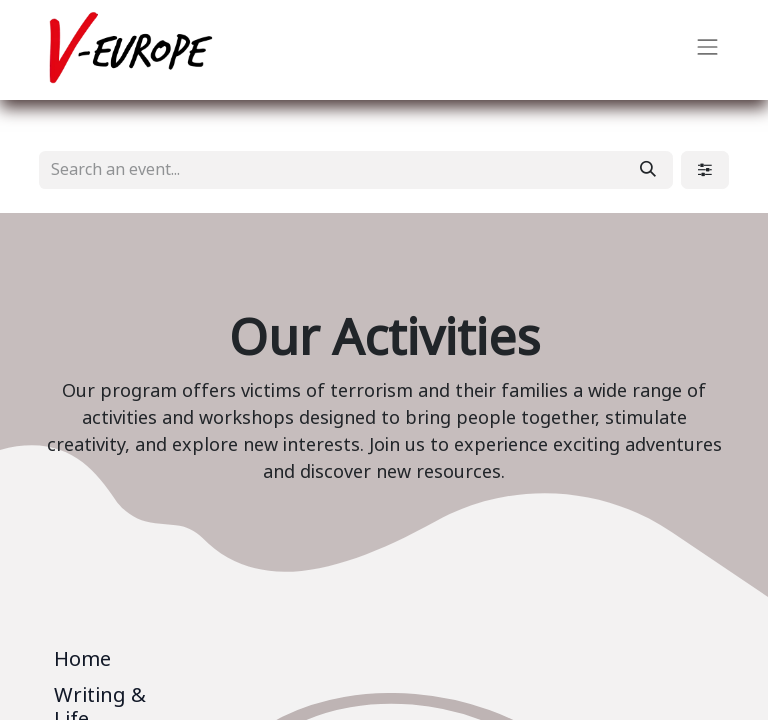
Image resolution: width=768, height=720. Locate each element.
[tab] (117, 663)
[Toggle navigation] (708, 50)
